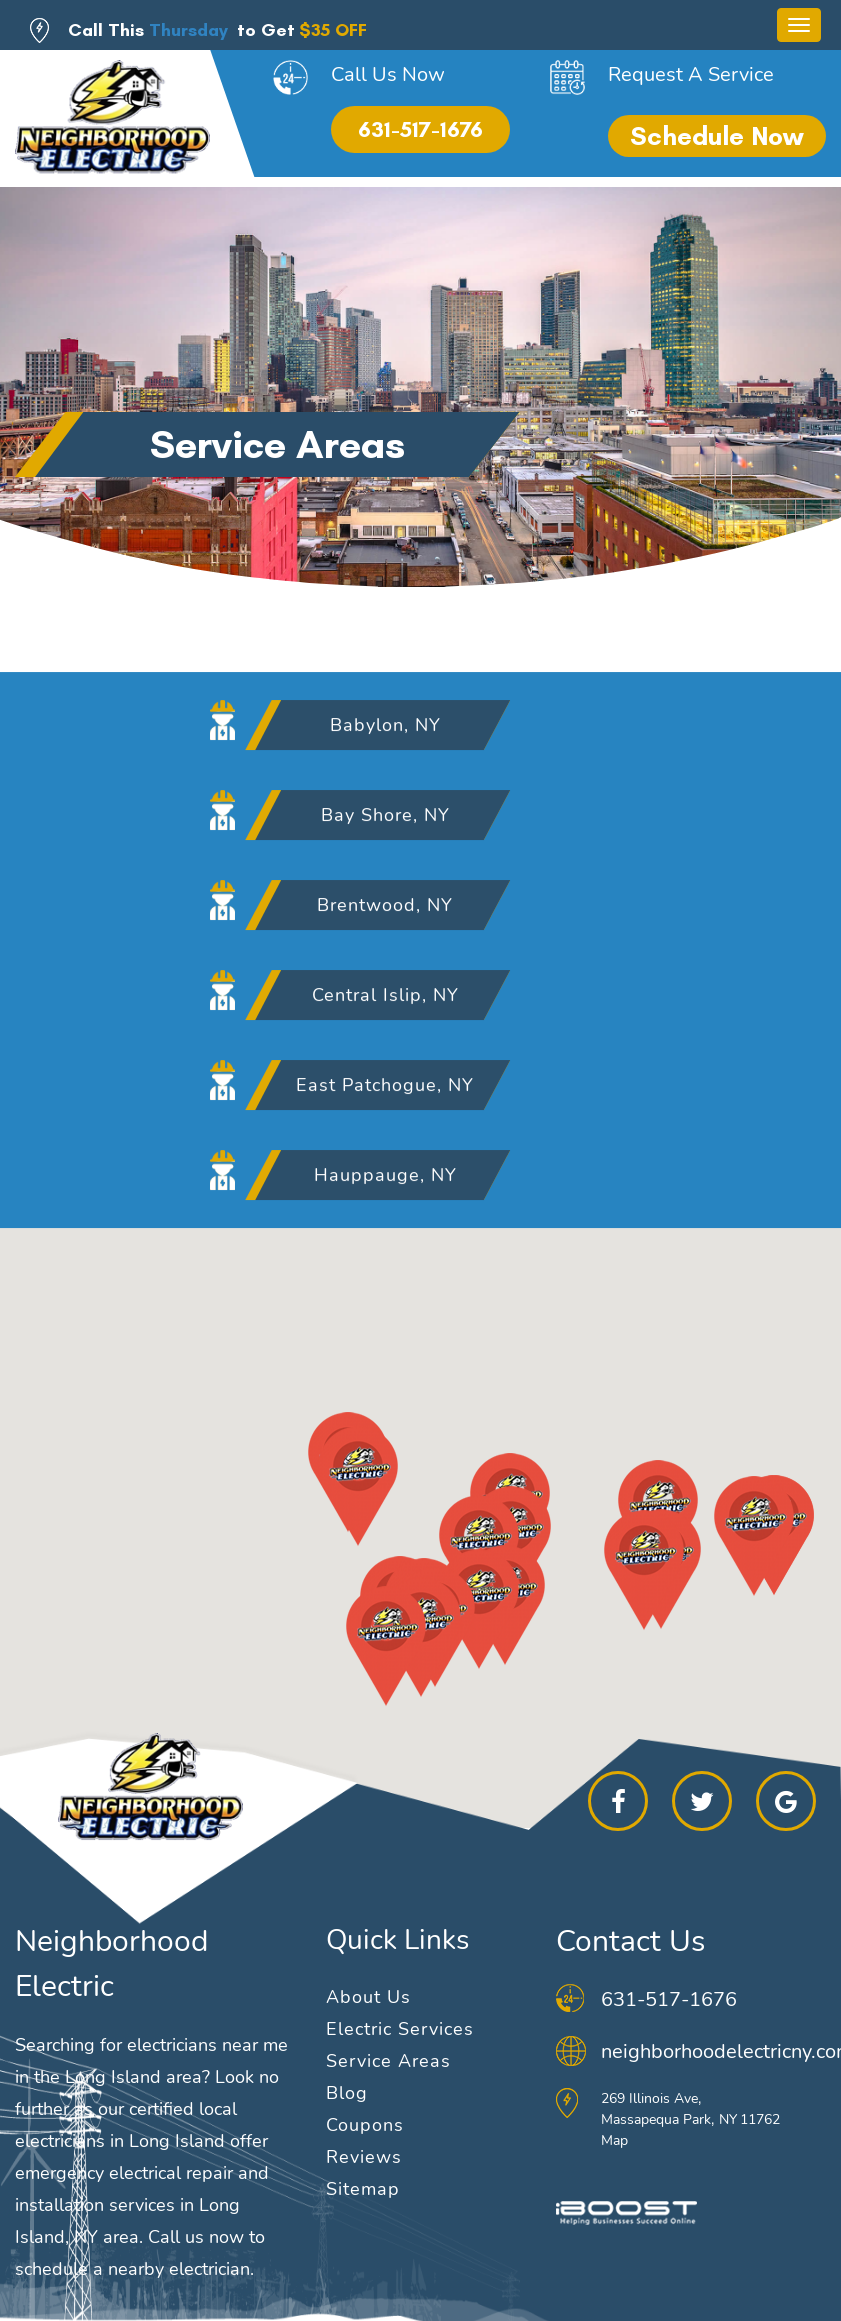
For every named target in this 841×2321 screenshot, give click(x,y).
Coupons (365, 2125)
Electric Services (400, 2029)
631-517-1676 (420, 129)
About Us (368, 1997)
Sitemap (363, 2189)
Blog (347, 2093)
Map (614, 2140)
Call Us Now (388, 74)
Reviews (364, 2157)
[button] (378, 1534)
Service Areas (388, 2061)
